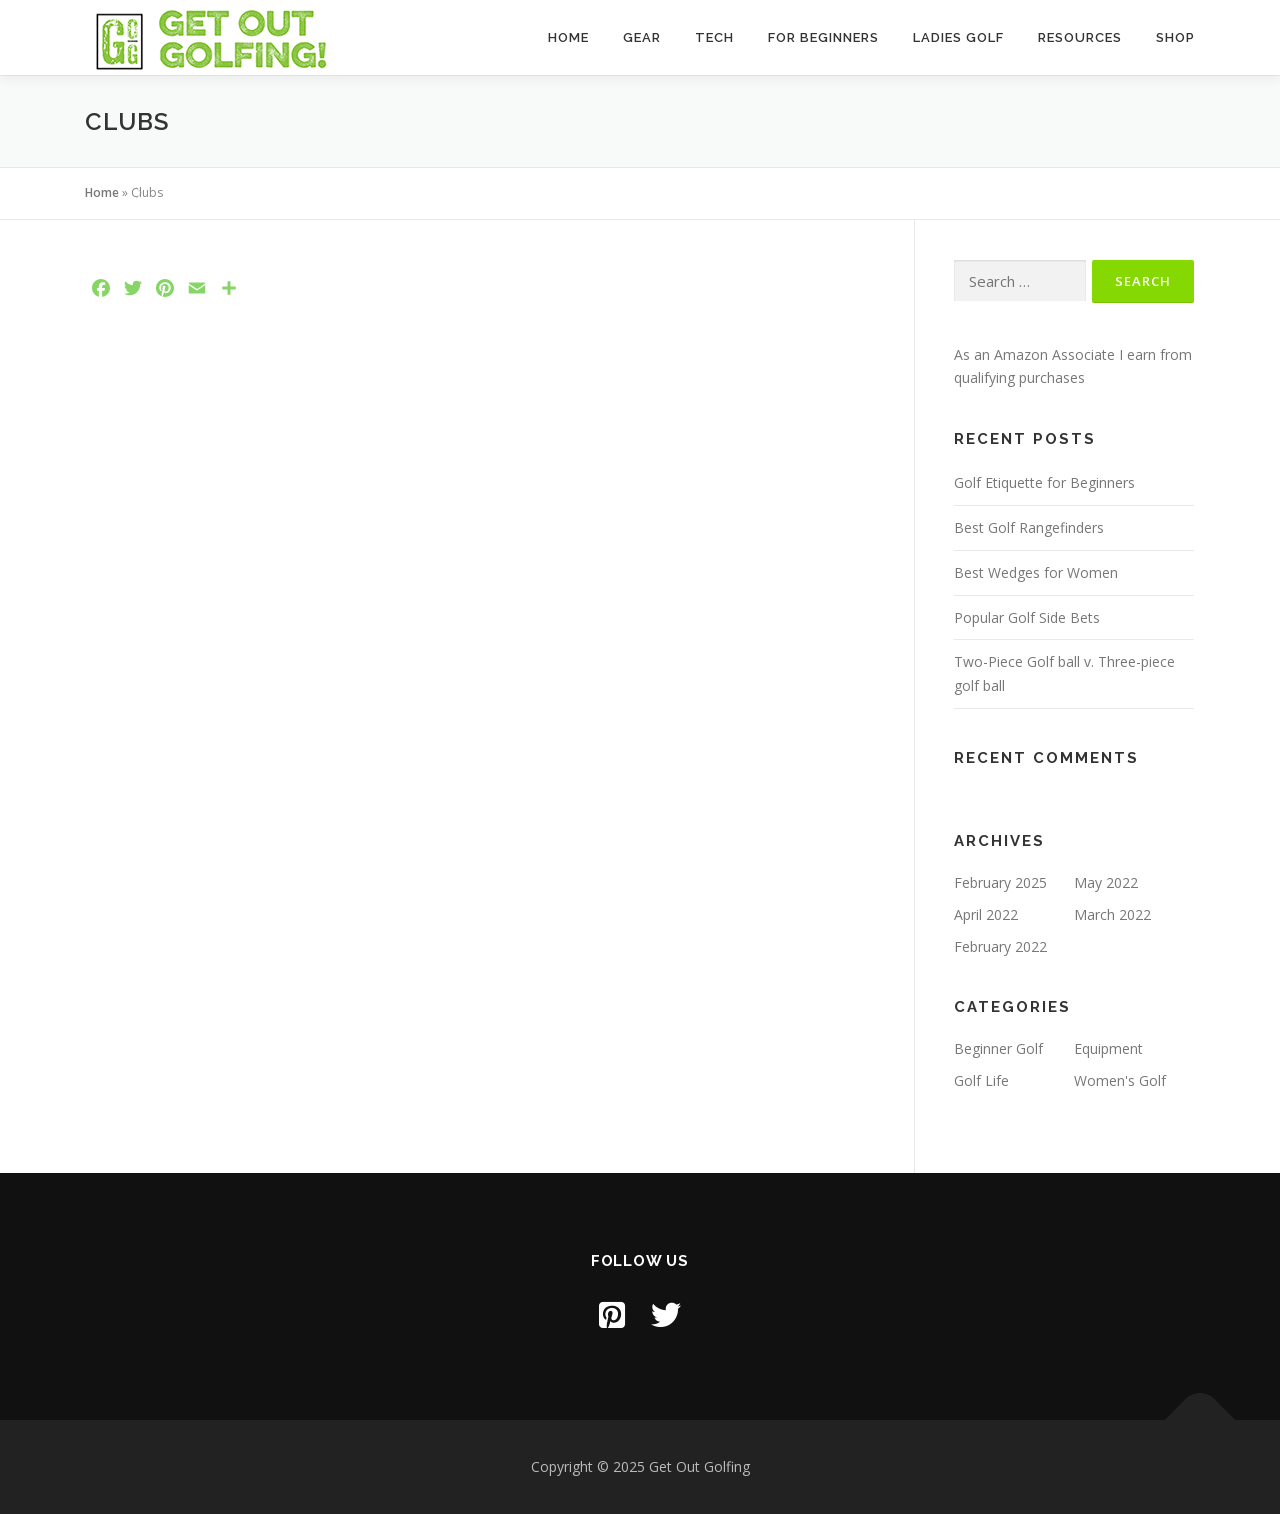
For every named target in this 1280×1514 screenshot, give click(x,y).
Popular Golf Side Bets (1027, 617)
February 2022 (1000, 946)
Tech (714, 37)
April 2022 (986, 914)
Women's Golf (1120, 1080)
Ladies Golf (958, 37)
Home (568, 37)
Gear (642, 37)
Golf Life (981, 1080)
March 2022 (1112, 914)
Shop (1175, 37)
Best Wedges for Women (1036, 572)
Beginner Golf (998, 1048)
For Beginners (823, 37)
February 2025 (1000, 882)
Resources (1080, 37)
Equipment (1108, 1048)
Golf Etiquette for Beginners (1044, 482)
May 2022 (1106, 882)
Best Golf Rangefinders (1029, 527)
